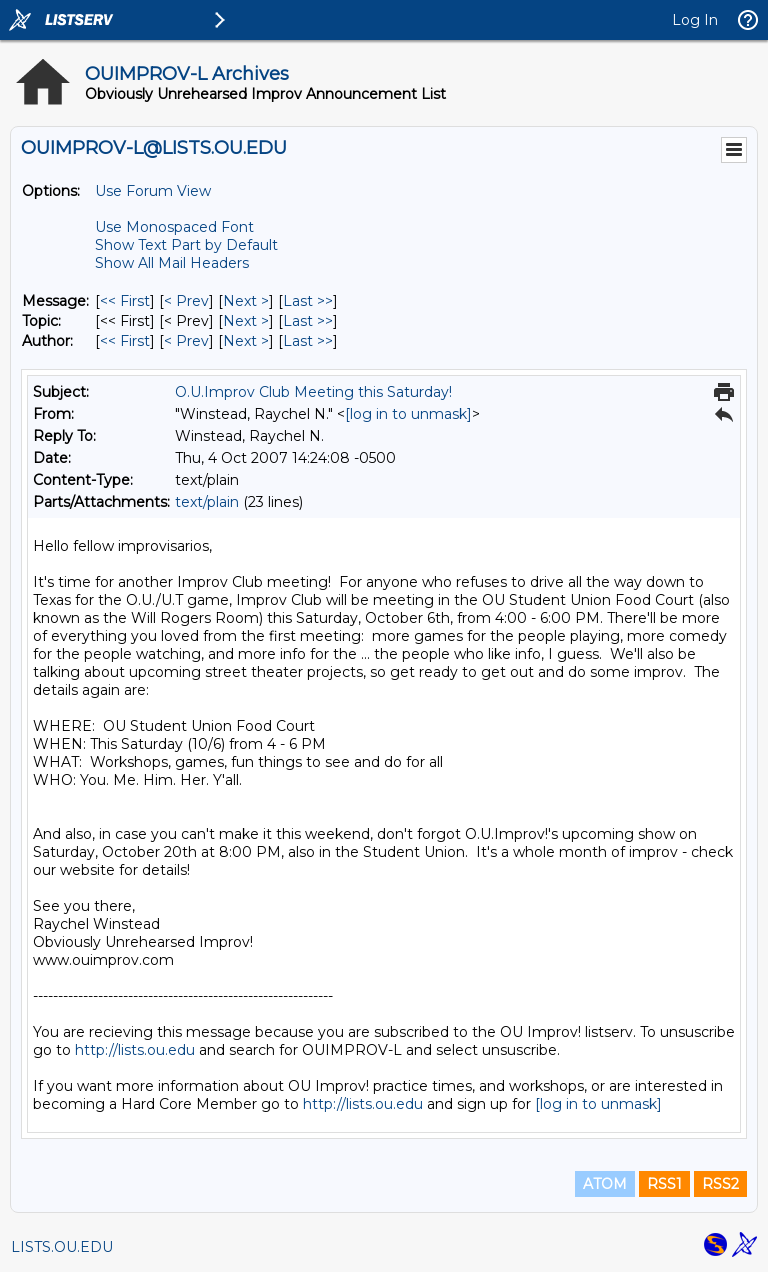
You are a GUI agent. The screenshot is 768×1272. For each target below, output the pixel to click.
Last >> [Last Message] (308, 301)
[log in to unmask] (408, 414)
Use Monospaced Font (174, 227)
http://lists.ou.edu (135, 1050)
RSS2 (720, 1184)
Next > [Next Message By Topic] (246, 321)
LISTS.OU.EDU (62, 1247)
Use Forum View (153, 191)
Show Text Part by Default (186, 245)
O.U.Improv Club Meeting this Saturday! (313, 392)
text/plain (207, 502)
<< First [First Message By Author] (125, 341)
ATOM (605, 1184)
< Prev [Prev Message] (186, 301)
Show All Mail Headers (172, 263)
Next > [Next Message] (246, 301)
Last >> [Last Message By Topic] (308, 321)
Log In (695, 20)
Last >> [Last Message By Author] (308, 341)
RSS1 (664, 1184)
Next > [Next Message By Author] (246, 341)
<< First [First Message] (125, 301)
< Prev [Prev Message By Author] (186, 341)
